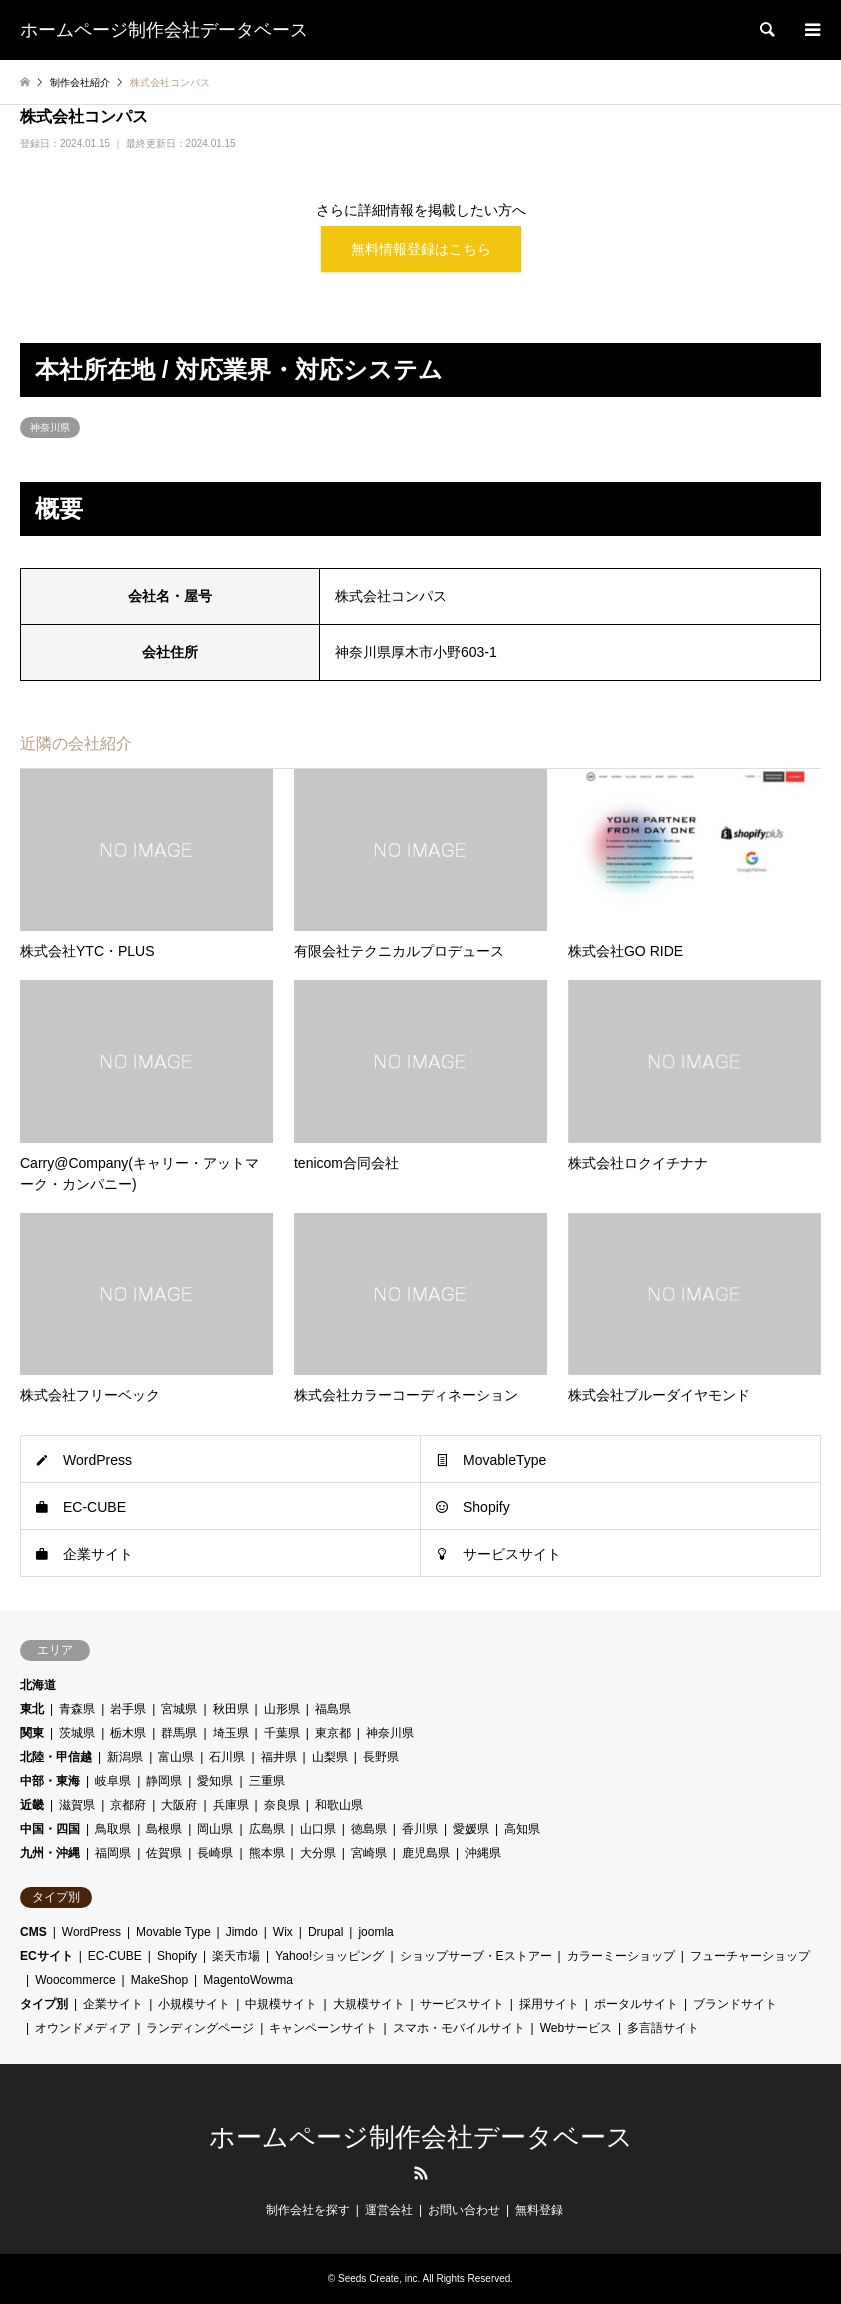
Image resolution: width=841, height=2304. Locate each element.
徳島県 (369, 1829)
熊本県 (267, 1853)
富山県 (176, 1757)
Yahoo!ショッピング (329, 1956)
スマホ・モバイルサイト (459, 2028)
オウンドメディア (83, 2028)
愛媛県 (471, 1829)
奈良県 (282, 1805)
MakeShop (159, 1980)
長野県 (381, 1757)
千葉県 (282, 1733)
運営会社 (389, 2210)
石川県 (227, 1757)
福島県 (333, 1709)
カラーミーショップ (621, 1956)
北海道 (38, 1685)
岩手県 (128, 1709)
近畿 (32, 1805)
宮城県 (179, 1709)
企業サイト (98, 1554)
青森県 (77, 1709)
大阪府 (179, 1805)
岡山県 (215, 1829)
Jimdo (242, 1932)
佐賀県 (164, 1853)
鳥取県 (113, 1829)
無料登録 (539, 2210)
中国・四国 (50, 1829)
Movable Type (173, 1932)
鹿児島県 (426, 1853)
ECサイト (46, 1956)
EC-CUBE (94, 1507)
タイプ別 (44, 2004)
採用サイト (549, 2004)
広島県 (267, 1829)
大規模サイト (369, 2004)
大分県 (318, 1853)
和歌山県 (339, 1805)
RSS (421, 2173)
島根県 (164, 1829)
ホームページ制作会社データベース (421, 2137)
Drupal (325, 1932)
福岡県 (113, 1853)
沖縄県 (483, 1853)
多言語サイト (663, 2028)
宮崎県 (369, 1853)
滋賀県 (77, 1805)
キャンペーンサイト (323, 2028)
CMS (33, 1932)
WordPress (97, 1460)
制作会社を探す (308, 2210)
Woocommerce (75, 1980)
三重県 (267, 1781)
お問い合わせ (464, 2210)
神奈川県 (50, 427)
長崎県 (215, 1853)
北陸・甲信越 (56, 1757)
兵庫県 (231, 1805)
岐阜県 (113, 1781)
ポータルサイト (636, 2004)
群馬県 (179, 1733)
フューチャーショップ (750, 1956)
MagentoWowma (248, 1980)
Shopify (486, 1507)
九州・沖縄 (50, 1853)
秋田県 (231, 1709)
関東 (32, 1733)
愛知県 (215, 1781)
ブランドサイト (735, 2004)
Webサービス (576, 2028)
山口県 (318, 1829)
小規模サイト (194, 2004)
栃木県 (128, 1733)
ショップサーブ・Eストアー (476, 1956)
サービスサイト (512, 1554)
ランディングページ (200, 2028)
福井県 (279, 1757)
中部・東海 (50, 1781)
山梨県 (330, 1757)
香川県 (420, 1829)
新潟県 (125, 1757)
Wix (283, 1932)
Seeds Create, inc (378, 2278)
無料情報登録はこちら (421, 249)
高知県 (522, 1829)
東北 (32, 1709)
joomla (375, 1932)
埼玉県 (231, 1733)
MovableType (504, 1460)
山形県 (282, 1709)
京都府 (128, 1805)
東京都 (333, 1733)
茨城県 (77, 1733)
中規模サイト (281, 2004)
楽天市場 (236, 1956)
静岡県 (164, 1781)
